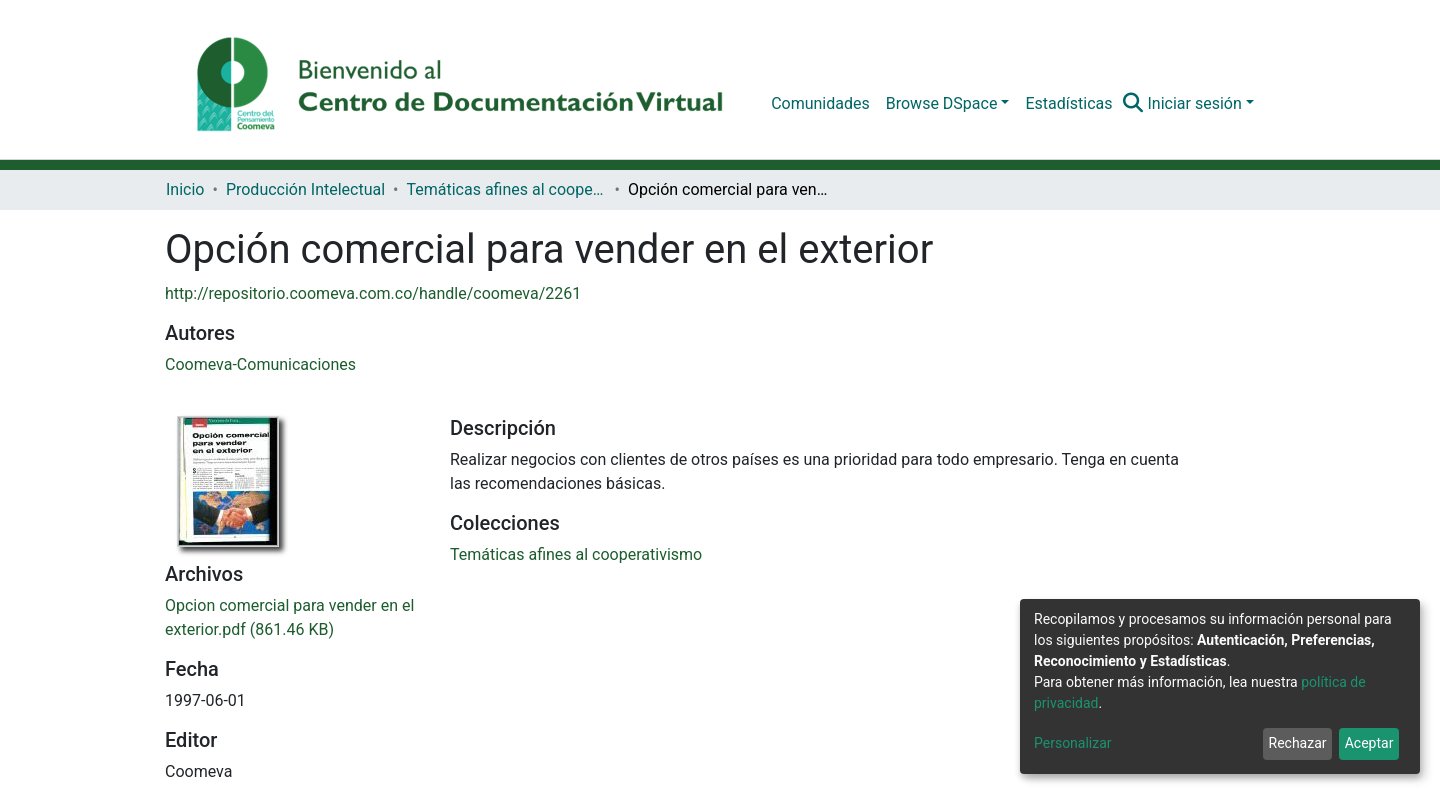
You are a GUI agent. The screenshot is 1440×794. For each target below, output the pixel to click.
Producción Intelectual (305, 189)
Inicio (185, 189)
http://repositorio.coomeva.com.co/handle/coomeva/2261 (373, 293)
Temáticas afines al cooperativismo (506, 189)
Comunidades (820, 103)
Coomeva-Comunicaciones (260, 364)
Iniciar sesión (1194, 103)
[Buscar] (1132, 104)
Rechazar (1298, 743)
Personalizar (1073, 743)
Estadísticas (1068, 103)
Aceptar (1369, 743)
